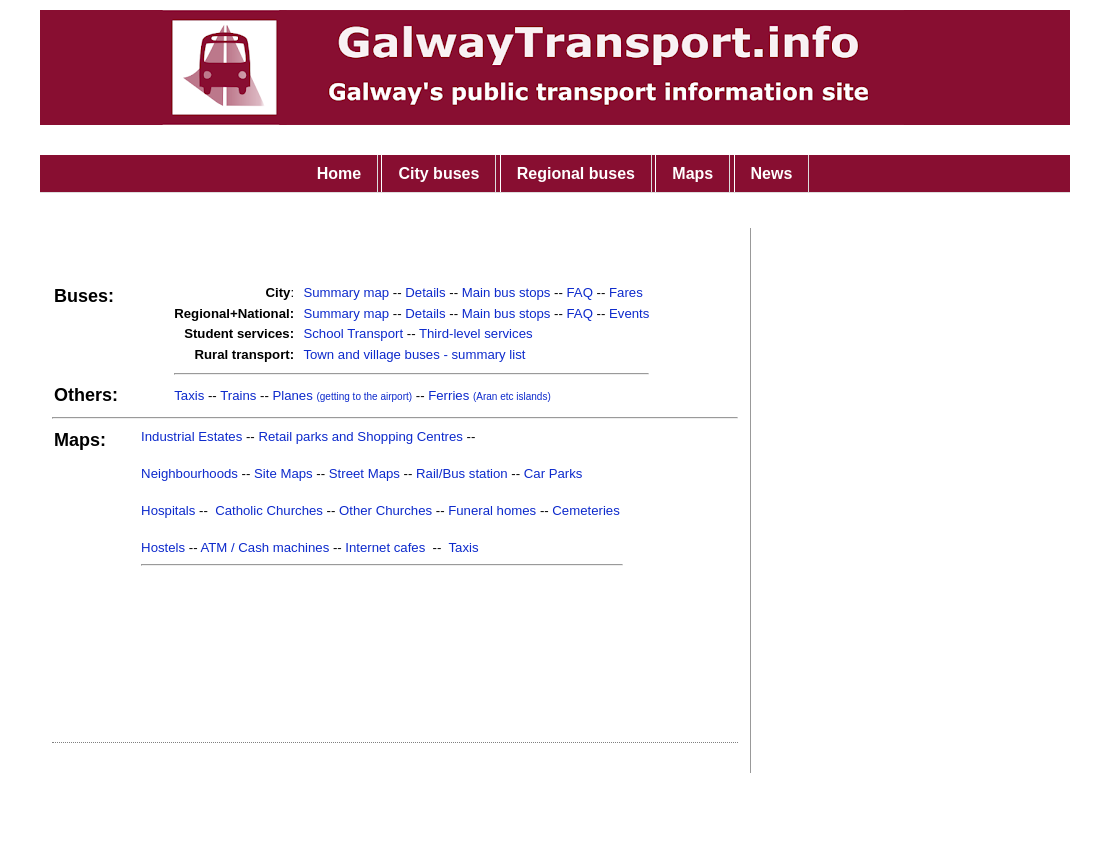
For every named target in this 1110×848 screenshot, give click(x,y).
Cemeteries (585, 510)
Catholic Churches (269, 510)
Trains (238, 395)
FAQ (580, 292)
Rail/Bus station (462, 473)
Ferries (489, 395)
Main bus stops (506, 292)
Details (425, 292)
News (772, 173)
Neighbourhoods (189, 473)
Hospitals (168, 510)
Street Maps (364, 473)
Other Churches (385, 510)
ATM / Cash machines (264, 547)
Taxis (189, 395)
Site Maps (283, 473)
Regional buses (576, 173)
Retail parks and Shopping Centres (360, 436)
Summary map (346, 292)
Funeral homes (492, 510)
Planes (342, 395)
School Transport (353, 333)
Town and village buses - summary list (414, 354)
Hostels (163, 547)
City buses (438, 173)
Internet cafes (385, 547)
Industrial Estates (191, 436)
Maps (692, 173)
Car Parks (553, 473)
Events (629, 313)
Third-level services (476, 333)
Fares (626, 292)
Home (339, 173)
